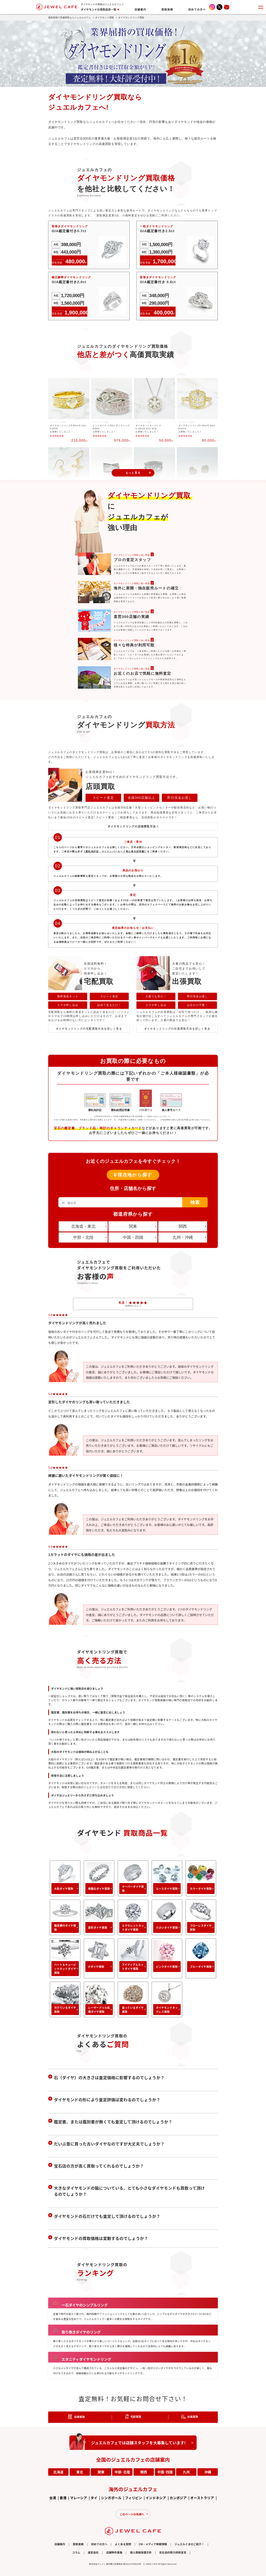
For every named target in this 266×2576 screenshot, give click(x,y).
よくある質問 (123, 2544)
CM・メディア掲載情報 (153, 2544)
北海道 (58, 2471)
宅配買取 (135, 2417)
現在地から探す (135, 1174)
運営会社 (93, 2552)
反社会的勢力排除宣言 (172, 2552)
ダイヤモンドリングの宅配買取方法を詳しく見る (89, 1028)
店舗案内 (140, 9)
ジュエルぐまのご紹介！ (189, 2544)
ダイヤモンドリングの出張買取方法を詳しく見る (177, 1028)
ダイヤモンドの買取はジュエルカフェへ (102, 4)
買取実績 (167, 9)
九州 (186, 2471)
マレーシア (78, 2497)
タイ (94, 2497)
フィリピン (133, 2497)
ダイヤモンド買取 (106, 17)
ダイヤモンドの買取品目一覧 (99, 9)
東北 (79, 2471)
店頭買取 (79, 2417)
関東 (101, 2471)
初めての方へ (197, 9)
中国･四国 (165, 2471)
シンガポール (111, 2497)
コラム (76, 2552)
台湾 (52, 2497)
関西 (143, 2471)
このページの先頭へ (132, 2514)
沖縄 (207, 2471)
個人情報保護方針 (141, 2552)
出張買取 (192, 2417)
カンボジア (178, 2497)
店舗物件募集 (114, 2552)
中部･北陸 (122, 2471)
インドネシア (156, 2497)
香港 (63, 2497)
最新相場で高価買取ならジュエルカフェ (71, 17)
